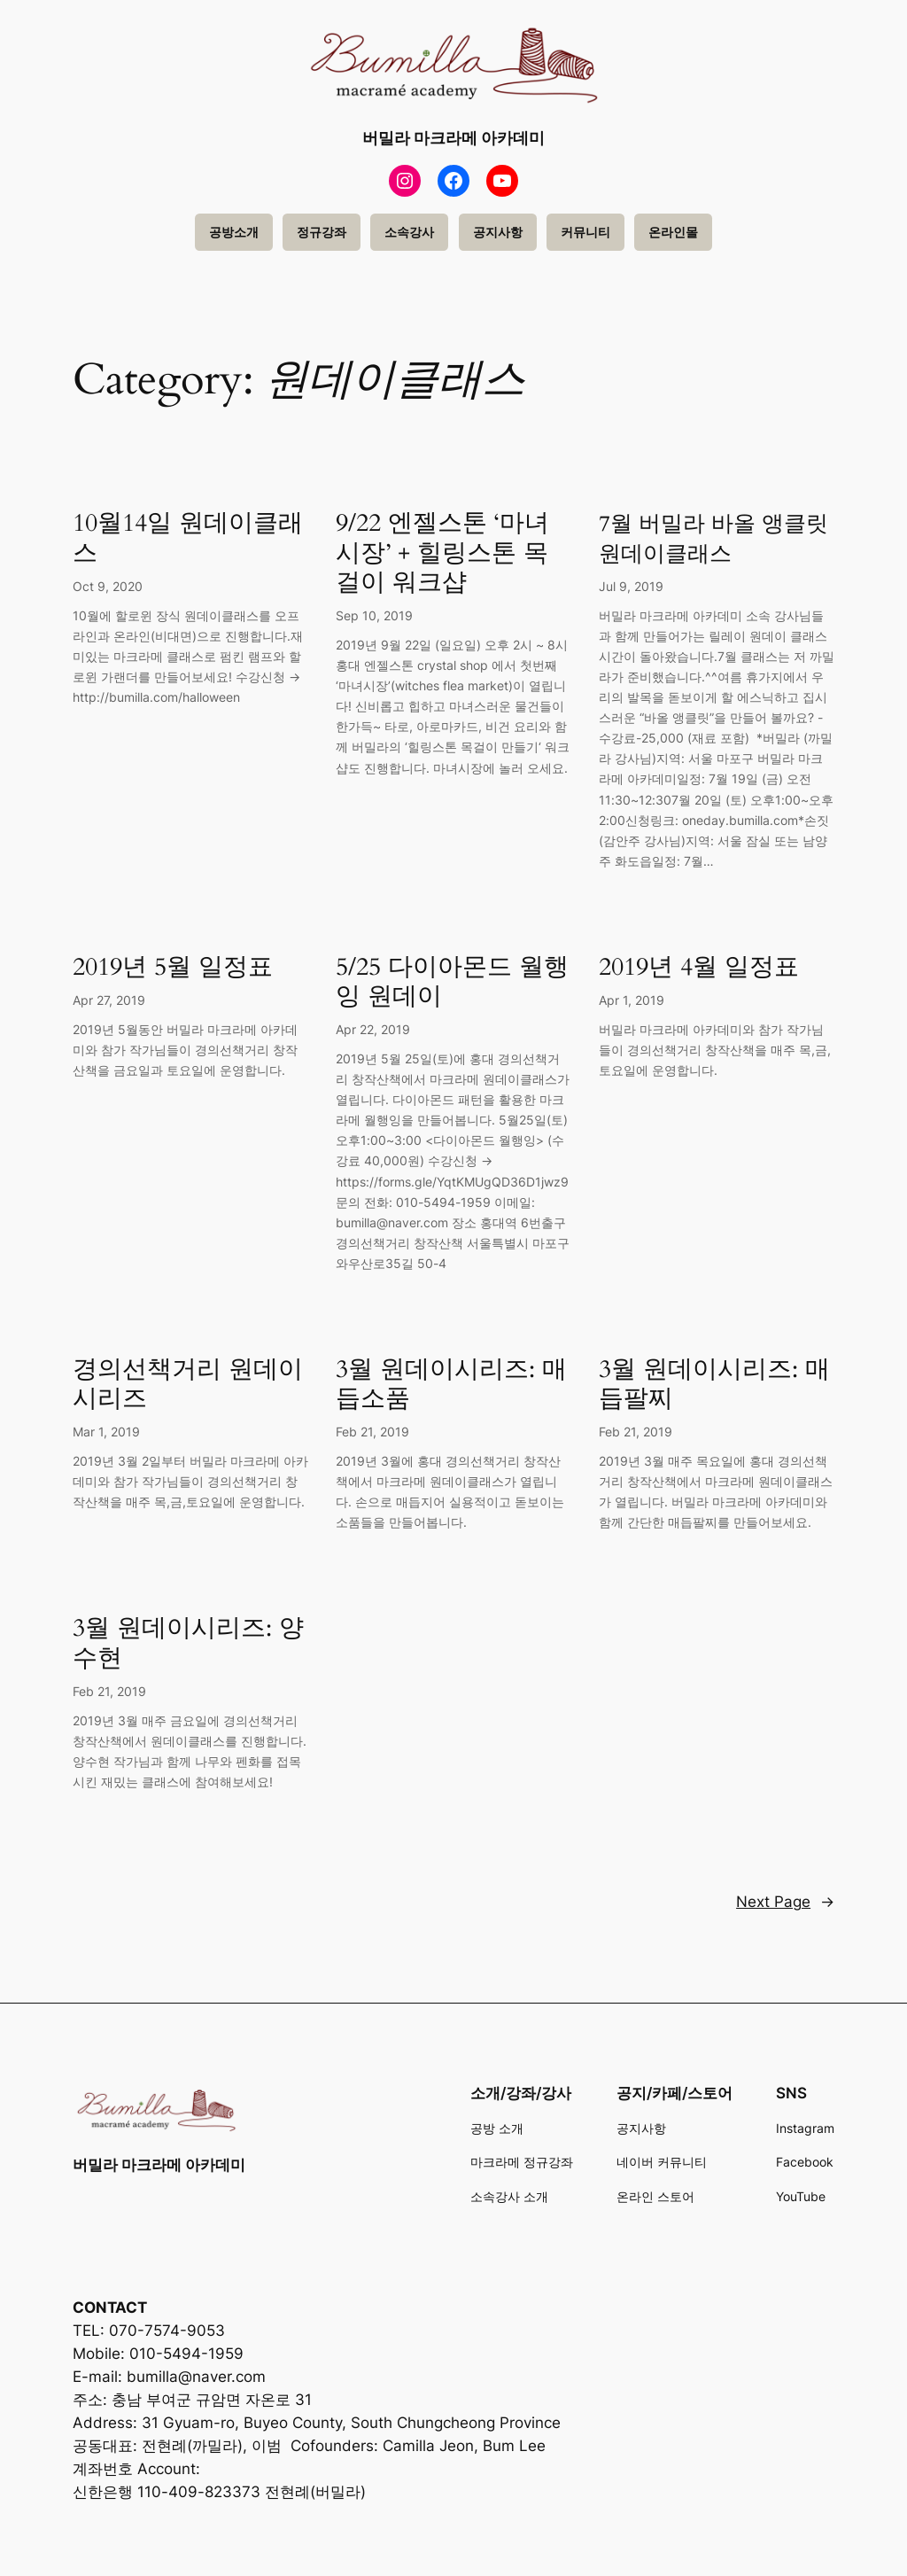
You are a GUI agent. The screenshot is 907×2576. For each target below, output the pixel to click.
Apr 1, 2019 (631, 1000)
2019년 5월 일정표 (173, 967)
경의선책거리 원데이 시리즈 (188, 1384)
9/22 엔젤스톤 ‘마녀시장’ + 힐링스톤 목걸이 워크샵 (442, 552)
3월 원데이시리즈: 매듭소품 (451, 1384)
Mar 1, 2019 (106, 1431)
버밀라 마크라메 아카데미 (453, 137)
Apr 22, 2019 (373, 1029)
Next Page (785, 1901)
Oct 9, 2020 (108, 586)
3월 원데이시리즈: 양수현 (188, 1643)
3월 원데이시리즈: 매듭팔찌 (714, 1384)
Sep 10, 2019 (374, 615)
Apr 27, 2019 (109, 1000)
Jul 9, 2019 (631, 586)
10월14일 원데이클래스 (188, 538)
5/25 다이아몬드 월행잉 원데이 (452, 982)
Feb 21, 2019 (372, 1431)
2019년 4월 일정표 (699, 967)
